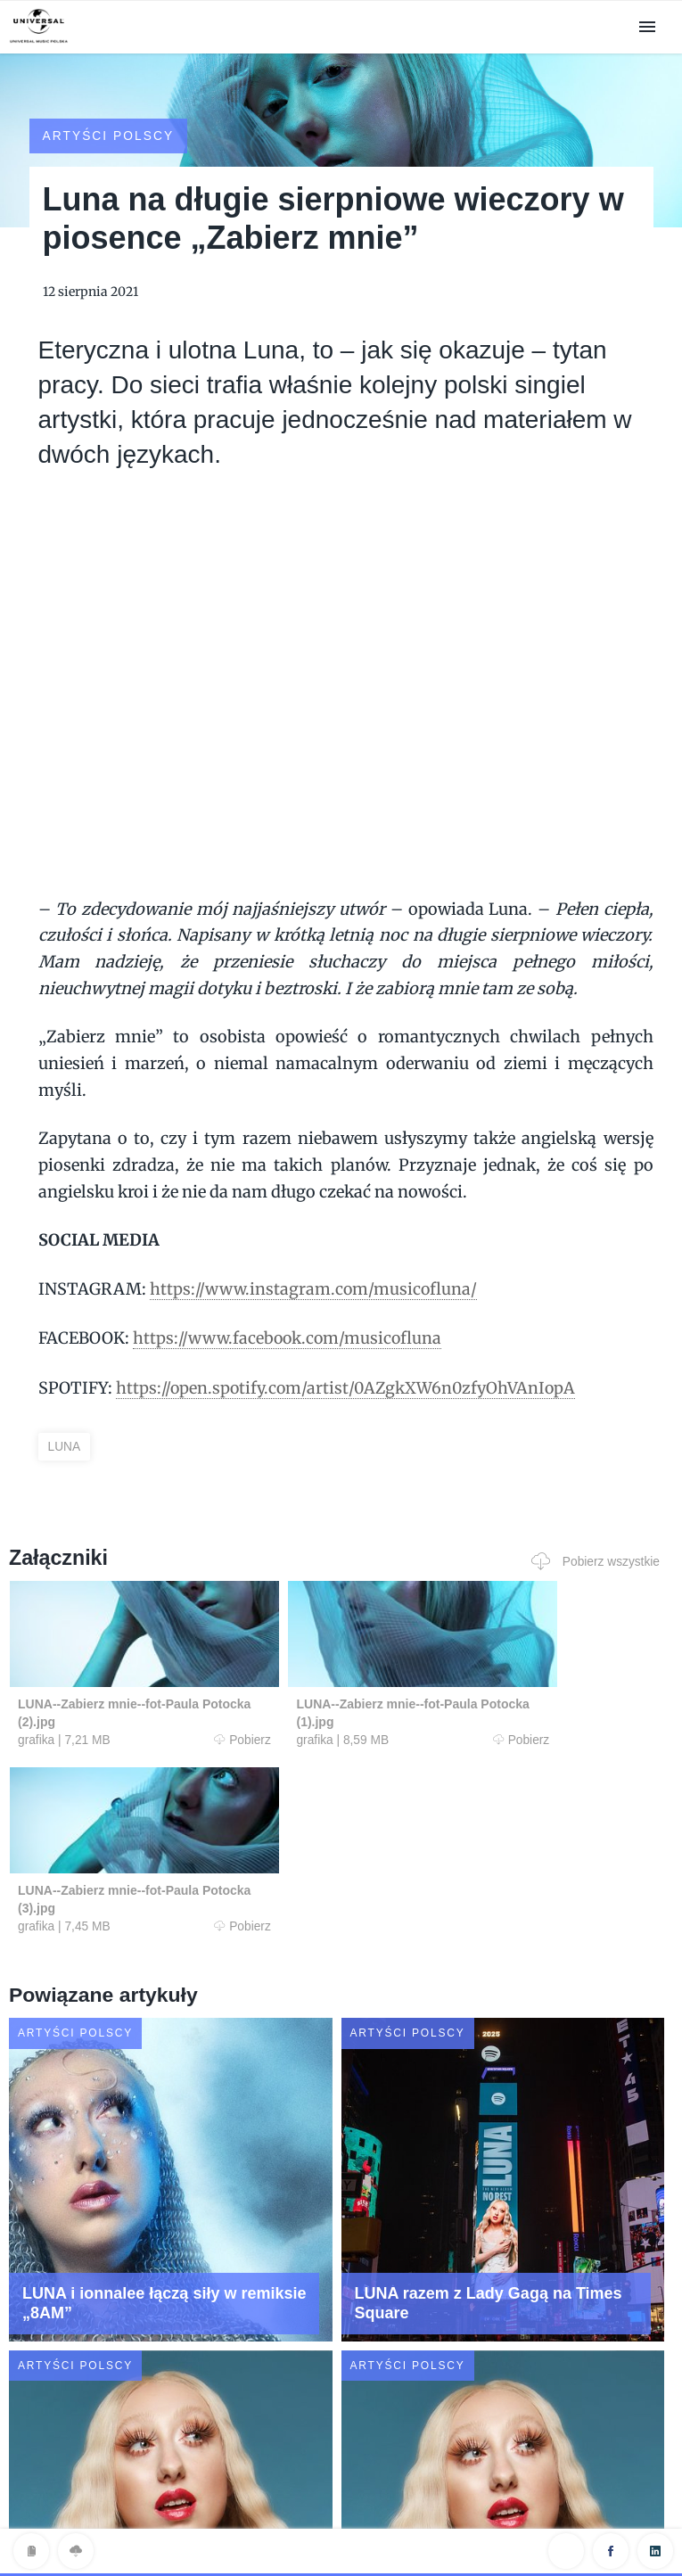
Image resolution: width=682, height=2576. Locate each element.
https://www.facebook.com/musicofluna (289, 1320)
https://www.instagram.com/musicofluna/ (314, 1271)
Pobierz (183, 1721)
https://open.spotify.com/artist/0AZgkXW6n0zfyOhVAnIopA (349, 1369)
